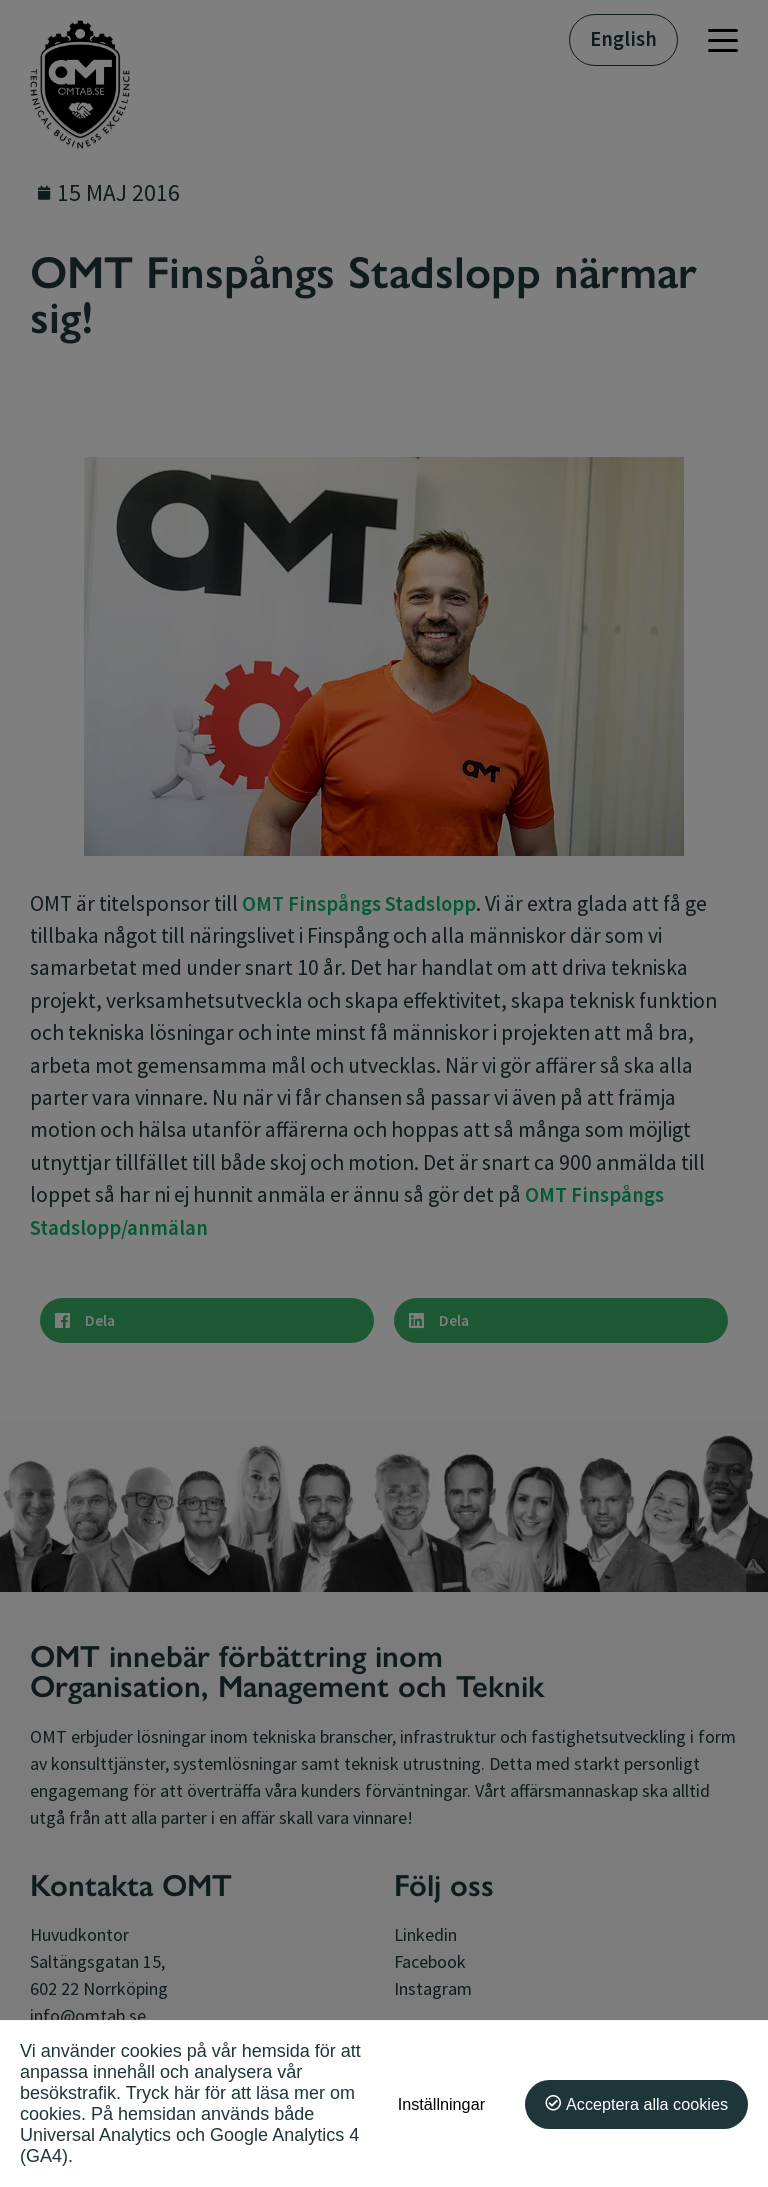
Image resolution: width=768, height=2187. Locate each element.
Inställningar (441, 2104)
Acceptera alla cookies (647, 2104)
